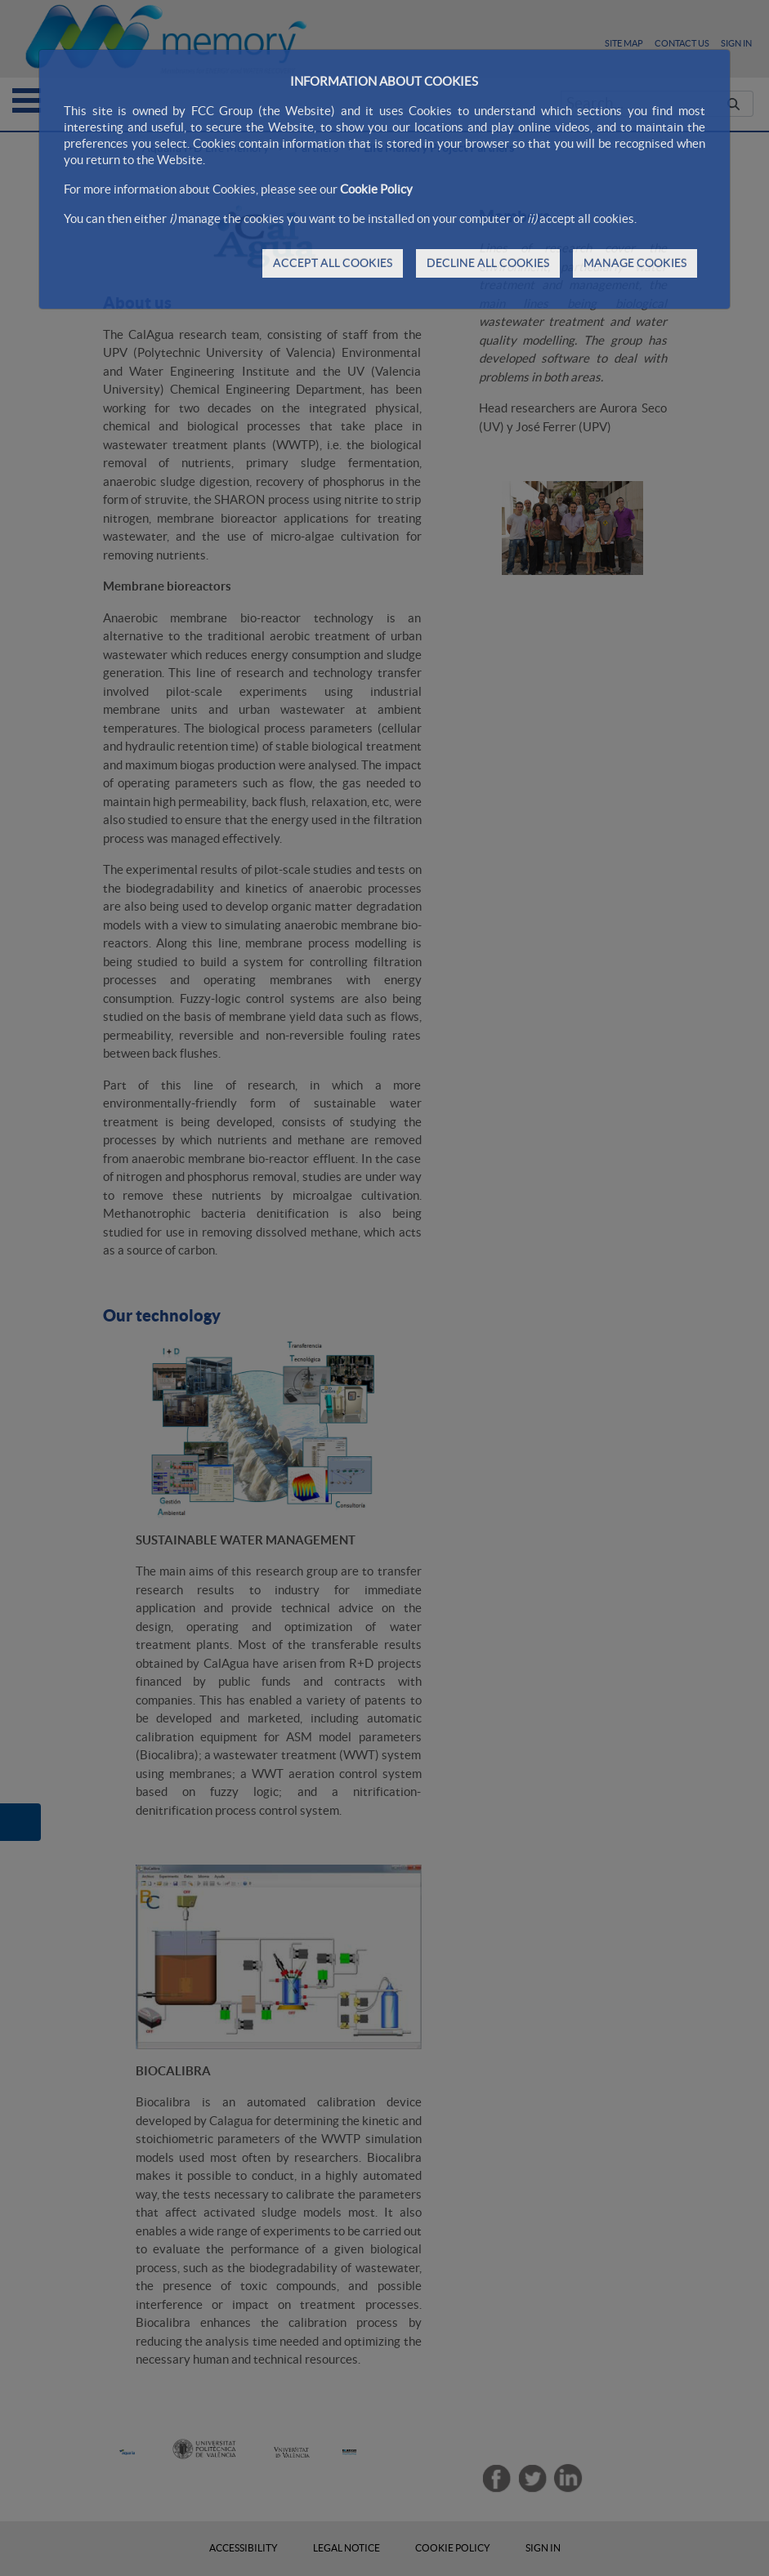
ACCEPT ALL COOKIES (332, 263)
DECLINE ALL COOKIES (488, 263)
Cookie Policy (376, 189)
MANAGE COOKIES (634, 263)
